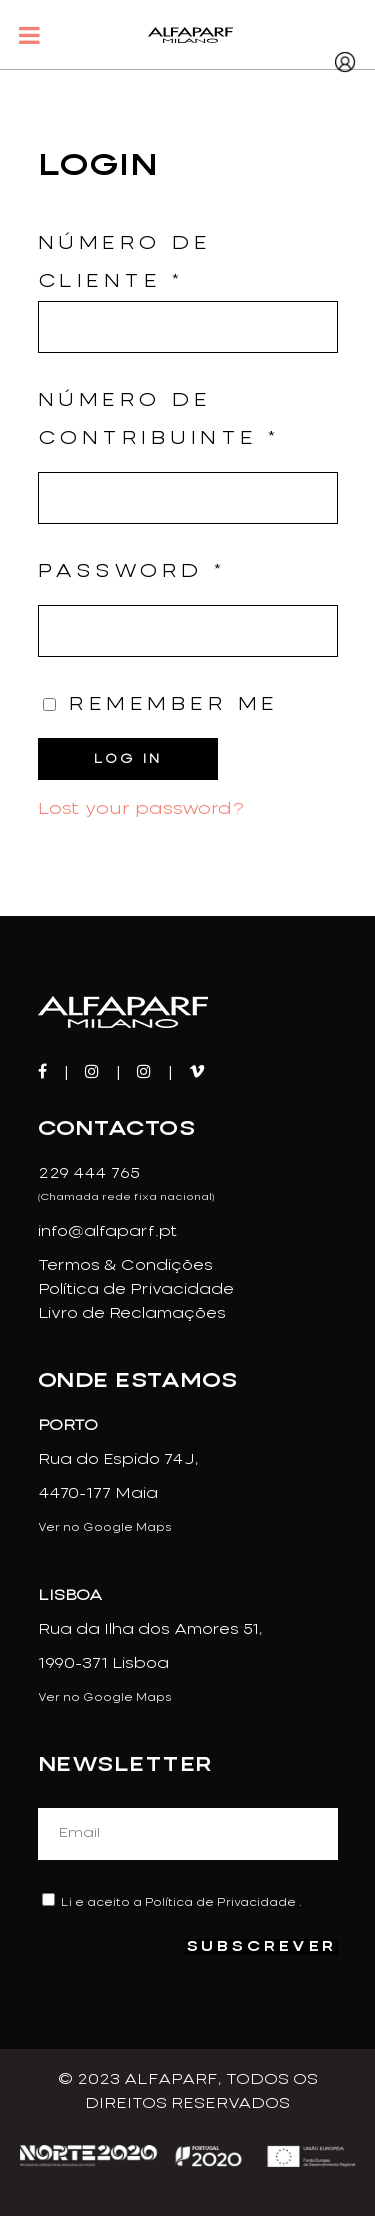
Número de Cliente (188, 294)
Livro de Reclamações (132, 1314)
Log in (128, 759)
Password (132, 572)
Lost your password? (141, 809)
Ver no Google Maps (105, 1528)
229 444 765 (89, 1174)
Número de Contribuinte (159, 420)
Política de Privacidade (136, 1290)
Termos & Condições (125, 1266)
